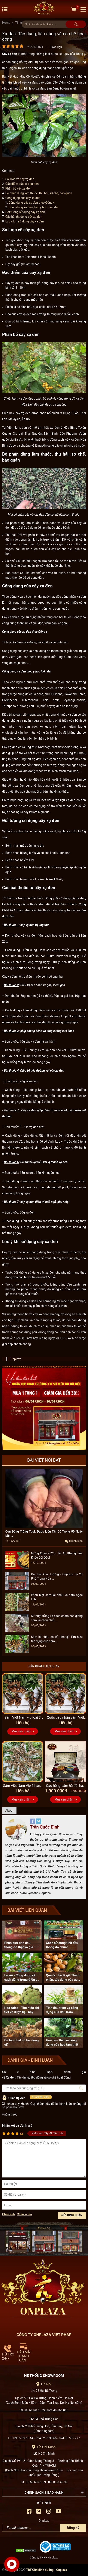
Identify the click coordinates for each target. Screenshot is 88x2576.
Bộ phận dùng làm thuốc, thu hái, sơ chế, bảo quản (38, 193)
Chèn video (24, 2214)
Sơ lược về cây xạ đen (20, 179)
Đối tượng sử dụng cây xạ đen (25, 212)
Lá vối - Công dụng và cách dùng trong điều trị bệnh (21, 1977)
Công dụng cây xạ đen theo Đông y (32, 202)
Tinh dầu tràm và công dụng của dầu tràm (62, 2010)
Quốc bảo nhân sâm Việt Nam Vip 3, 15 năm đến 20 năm (65, 1717)
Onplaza (15, 1359)
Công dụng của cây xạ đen (22, 198)
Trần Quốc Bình (45, 1827)
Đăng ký (73, 2528)
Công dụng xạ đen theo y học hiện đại (33, 207)
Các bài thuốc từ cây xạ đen (23, 216)
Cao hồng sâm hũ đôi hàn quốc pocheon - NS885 (65, 1786)
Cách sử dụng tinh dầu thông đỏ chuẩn (62, 1945)
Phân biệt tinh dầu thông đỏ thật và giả (18, 1945)
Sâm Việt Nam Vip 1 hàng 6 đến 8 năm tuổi (22, 1786)
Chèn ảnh (8, 2214)
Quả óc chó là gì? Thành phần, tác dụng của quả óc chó (63, 1977)
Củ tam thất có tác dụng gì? (21, 2042)
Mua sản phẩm (21, 1731)
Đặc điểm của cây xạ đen (22, 183)
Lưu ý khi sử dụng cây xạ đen (24, 221)
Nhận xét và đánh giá (17, 2125)
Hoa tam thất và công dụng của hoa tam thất (62, 2042)
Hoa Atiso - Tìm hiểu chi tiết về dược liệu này (21, 2010)
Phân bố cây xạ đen (18, 188)
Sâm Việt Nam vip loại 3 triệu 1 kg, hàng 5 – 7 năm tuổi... (22, 1717)
